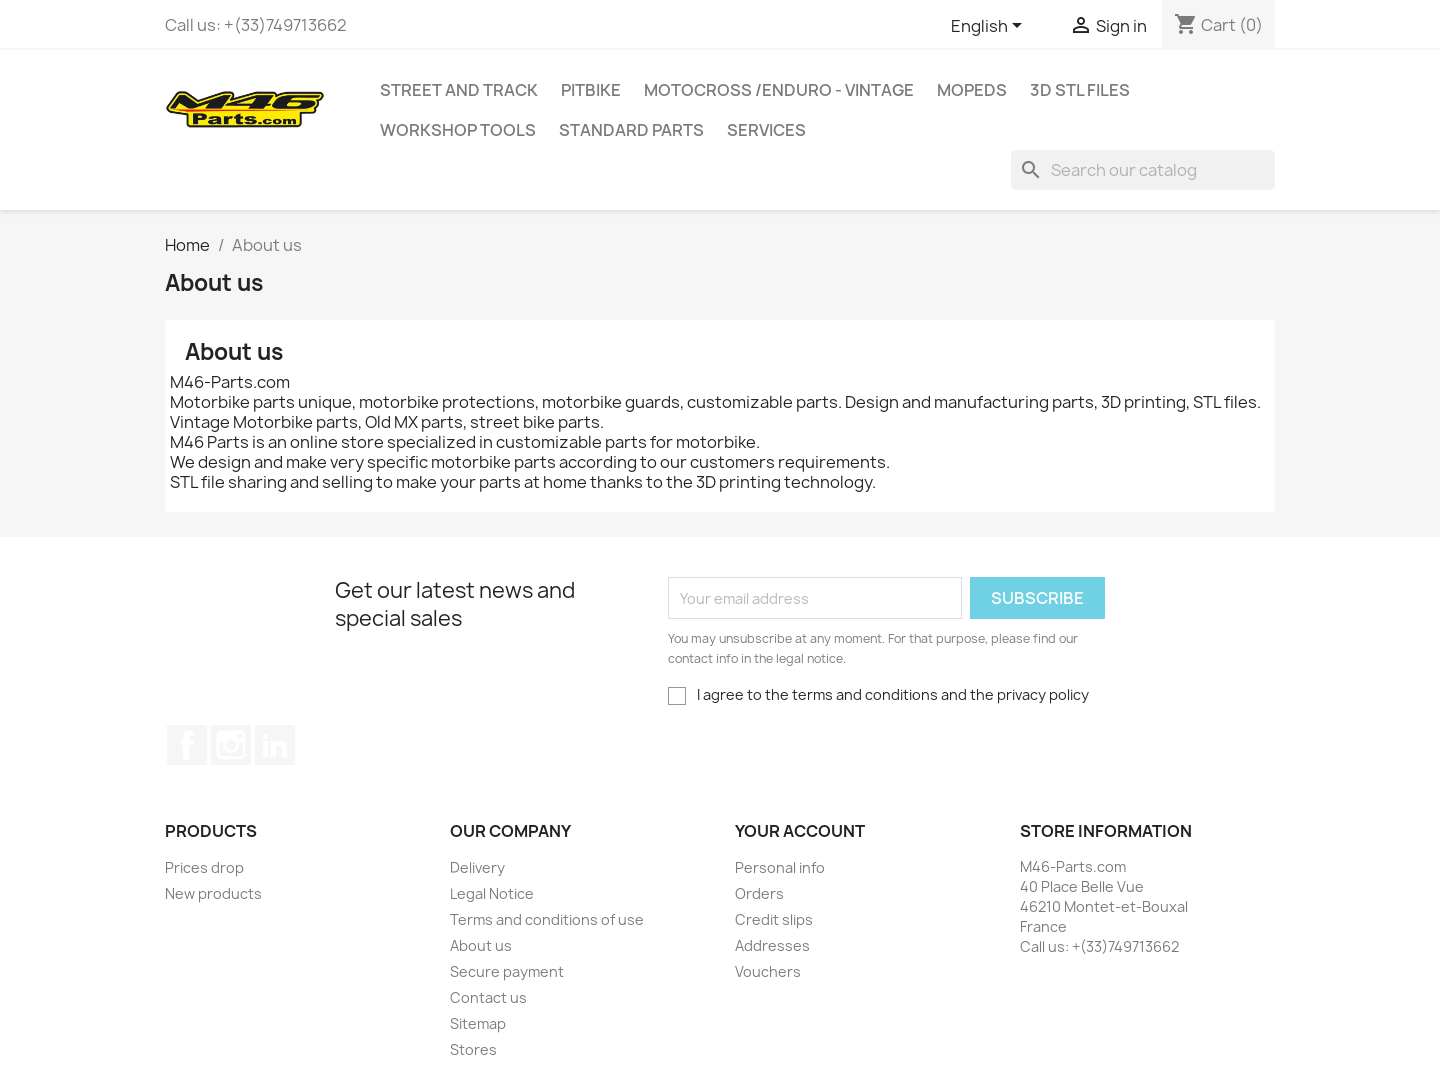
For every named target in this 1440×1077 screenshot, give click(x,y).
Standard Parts (631, 130)
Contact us (488, 997)
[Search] (1143, 170)
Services (766, 130)
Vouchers (768, 971)
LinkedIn (275, 745)
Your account (800, 831)
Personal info (780, 867)
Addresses (772, 945)
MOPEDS (972, 90)
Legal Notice (492, 893)
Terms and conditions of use (547, 919)
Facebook (187, 745)
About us (481, 945)
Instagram (231, 745)
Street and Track (459, 90)
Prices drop (204, 867)
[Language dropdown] (990, 27)
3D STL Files (1080, 90)
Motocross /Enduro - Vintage (779, 90)
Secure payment (507, 971)
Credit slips (774, 919)
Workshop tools (458, 130)
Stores (473, 1049)
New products (213, 893)
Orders (759, 893)
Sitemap (478, 1023)
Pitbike (591, 90)
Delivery (477, 867)
